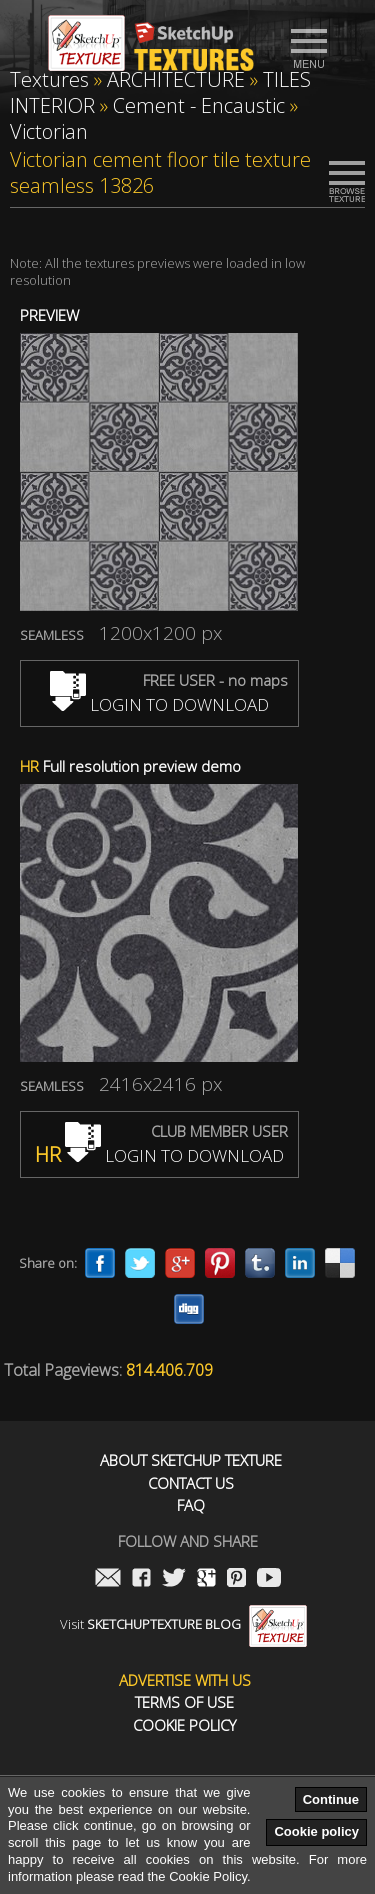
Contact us (191, 1483)
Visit (183, 1624)
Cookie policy (316, 1831)
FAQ (191, 1505)
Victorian (49, 131)
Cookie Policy (184, 1725)
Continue (331, 1799)
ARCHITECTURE (176, 79)
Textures (49, 79)
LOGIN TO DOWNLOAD (159, 704)
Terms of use (184, 1702)
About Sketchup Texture (191, 1460)
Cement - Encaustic (199, 105)
